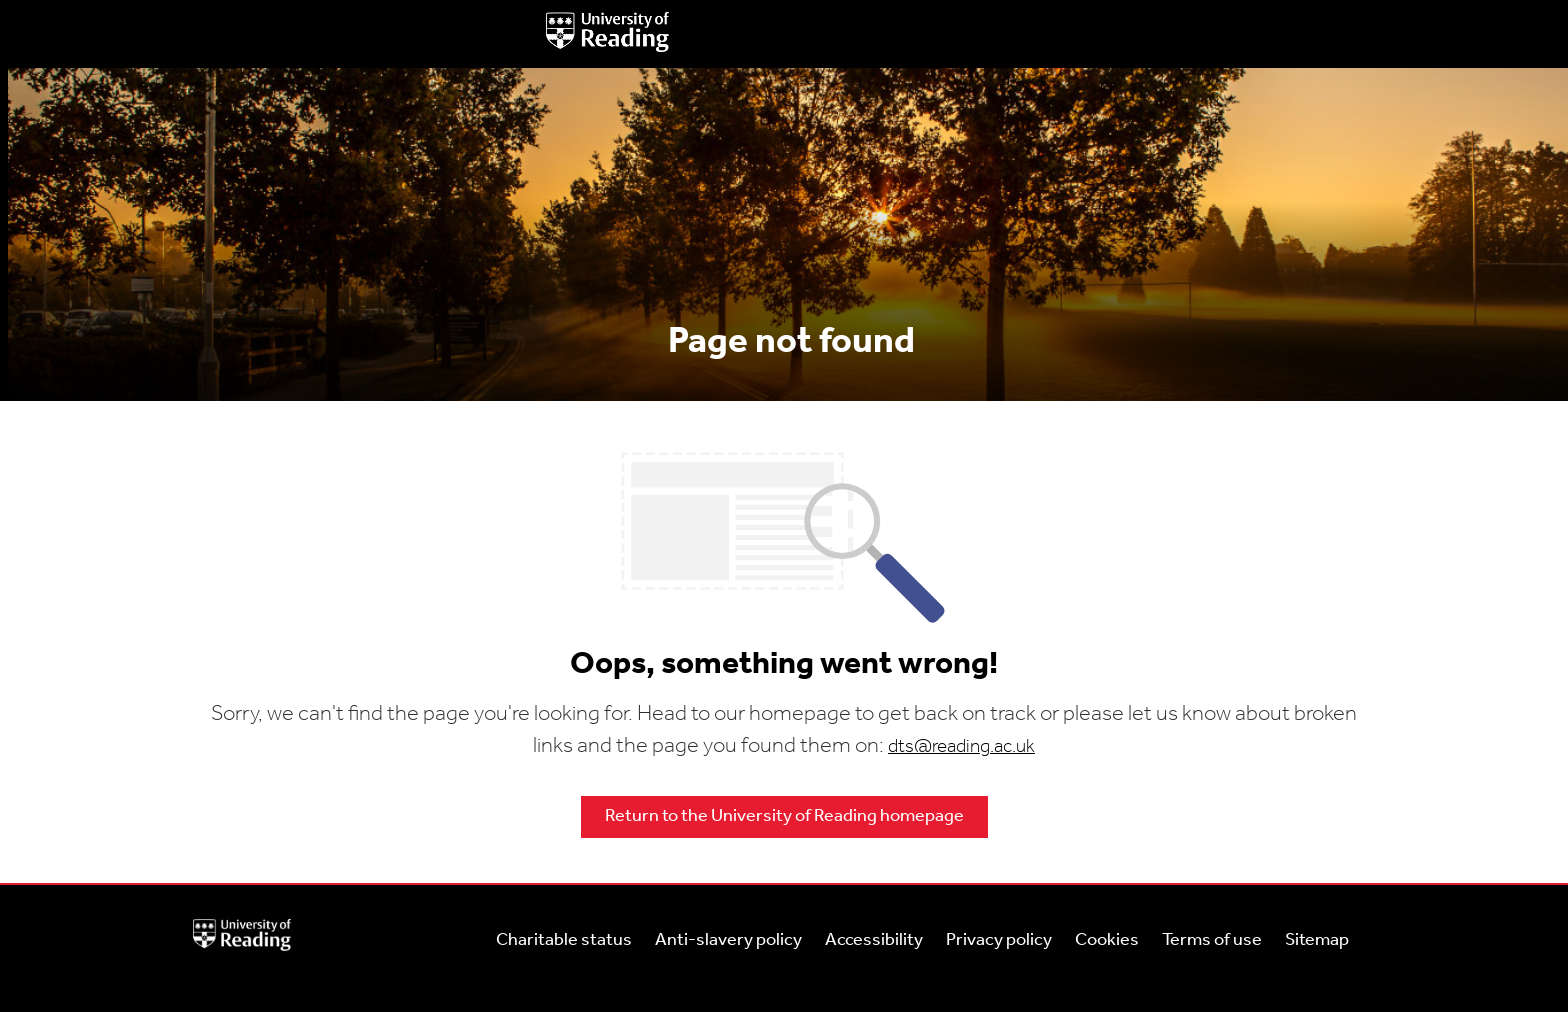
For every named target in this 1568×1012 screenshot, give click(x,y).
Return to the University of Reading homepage (784, 816)
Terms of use (1212, 940)
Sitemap (1317, 940)
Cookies (1107, 940)
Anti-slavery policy (728, 940)
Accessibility (874, 940)
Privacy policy (999, 940)
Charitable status (564, 940)
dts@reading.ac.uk (961, 747)
